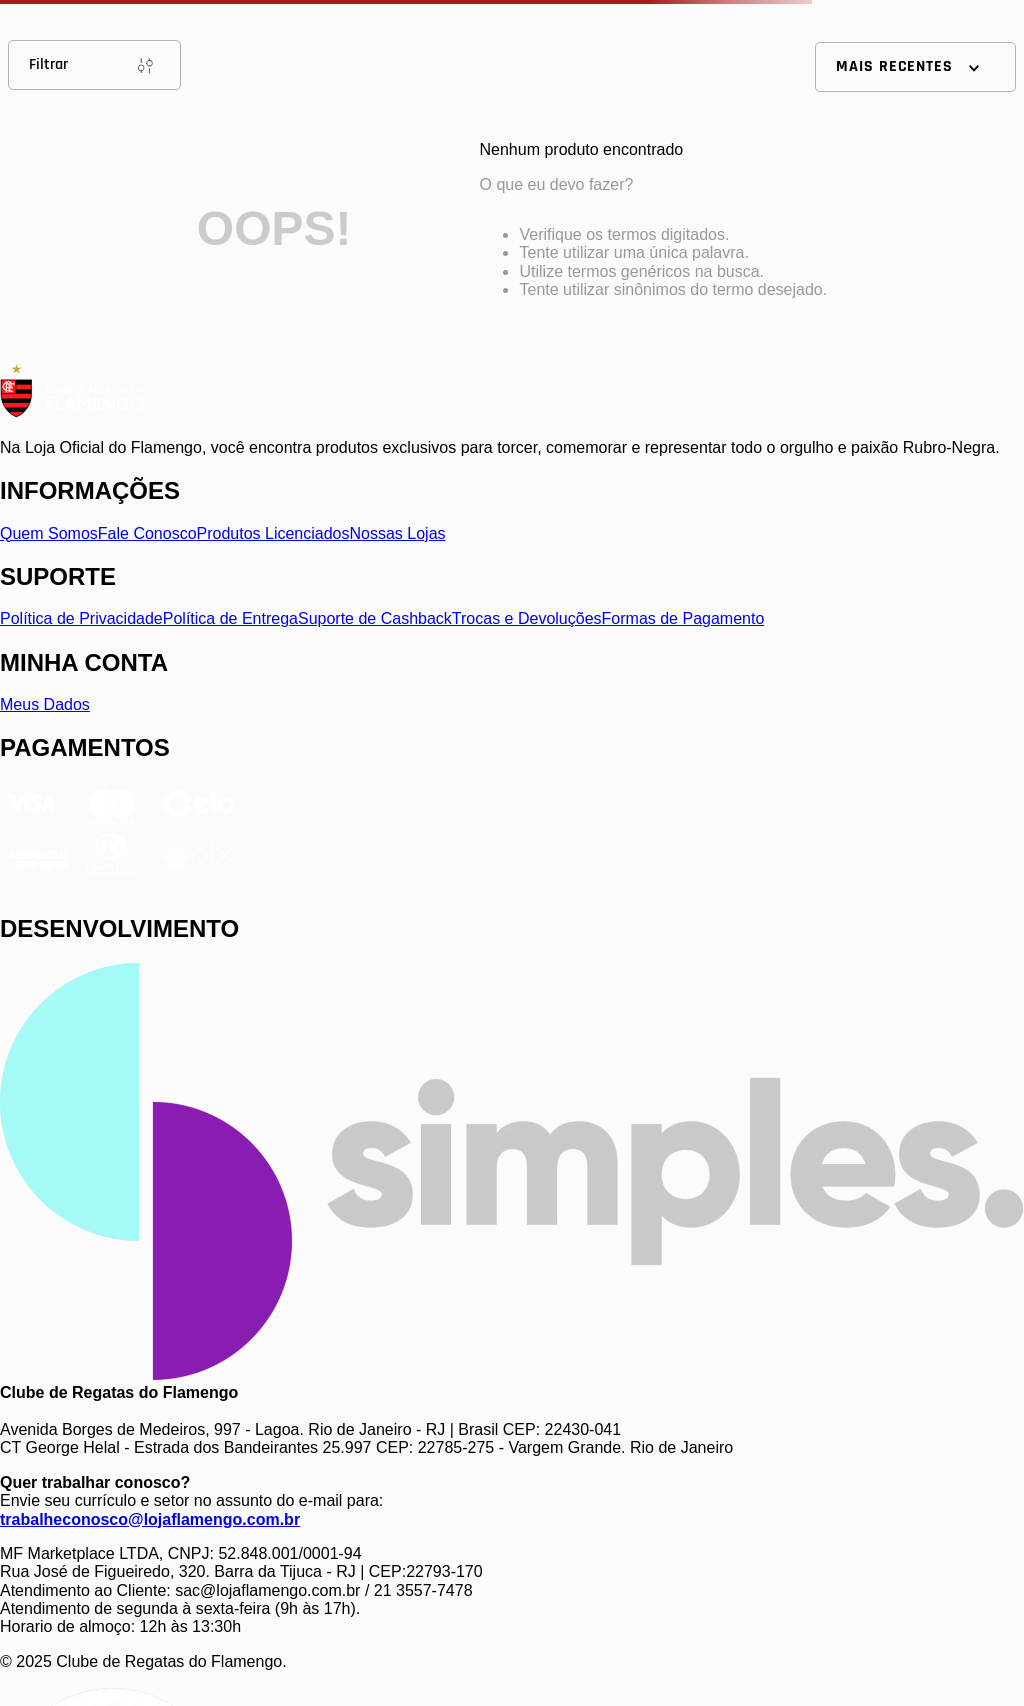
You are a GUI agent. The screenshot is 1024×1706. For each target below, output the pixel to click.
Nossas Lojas (398, 533)
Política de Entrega (230, 618)
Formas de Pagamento (683, 618)
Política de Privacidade (81, 618)
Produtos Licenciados (273, 533)
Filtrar (94, 65)
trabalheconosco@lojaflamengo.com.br (150, 1519)
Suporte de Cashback (375, 618)
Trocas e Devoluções (527, 618)
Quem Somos (49, 533)
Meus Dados (45, 704)
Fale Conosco (147, 533)
